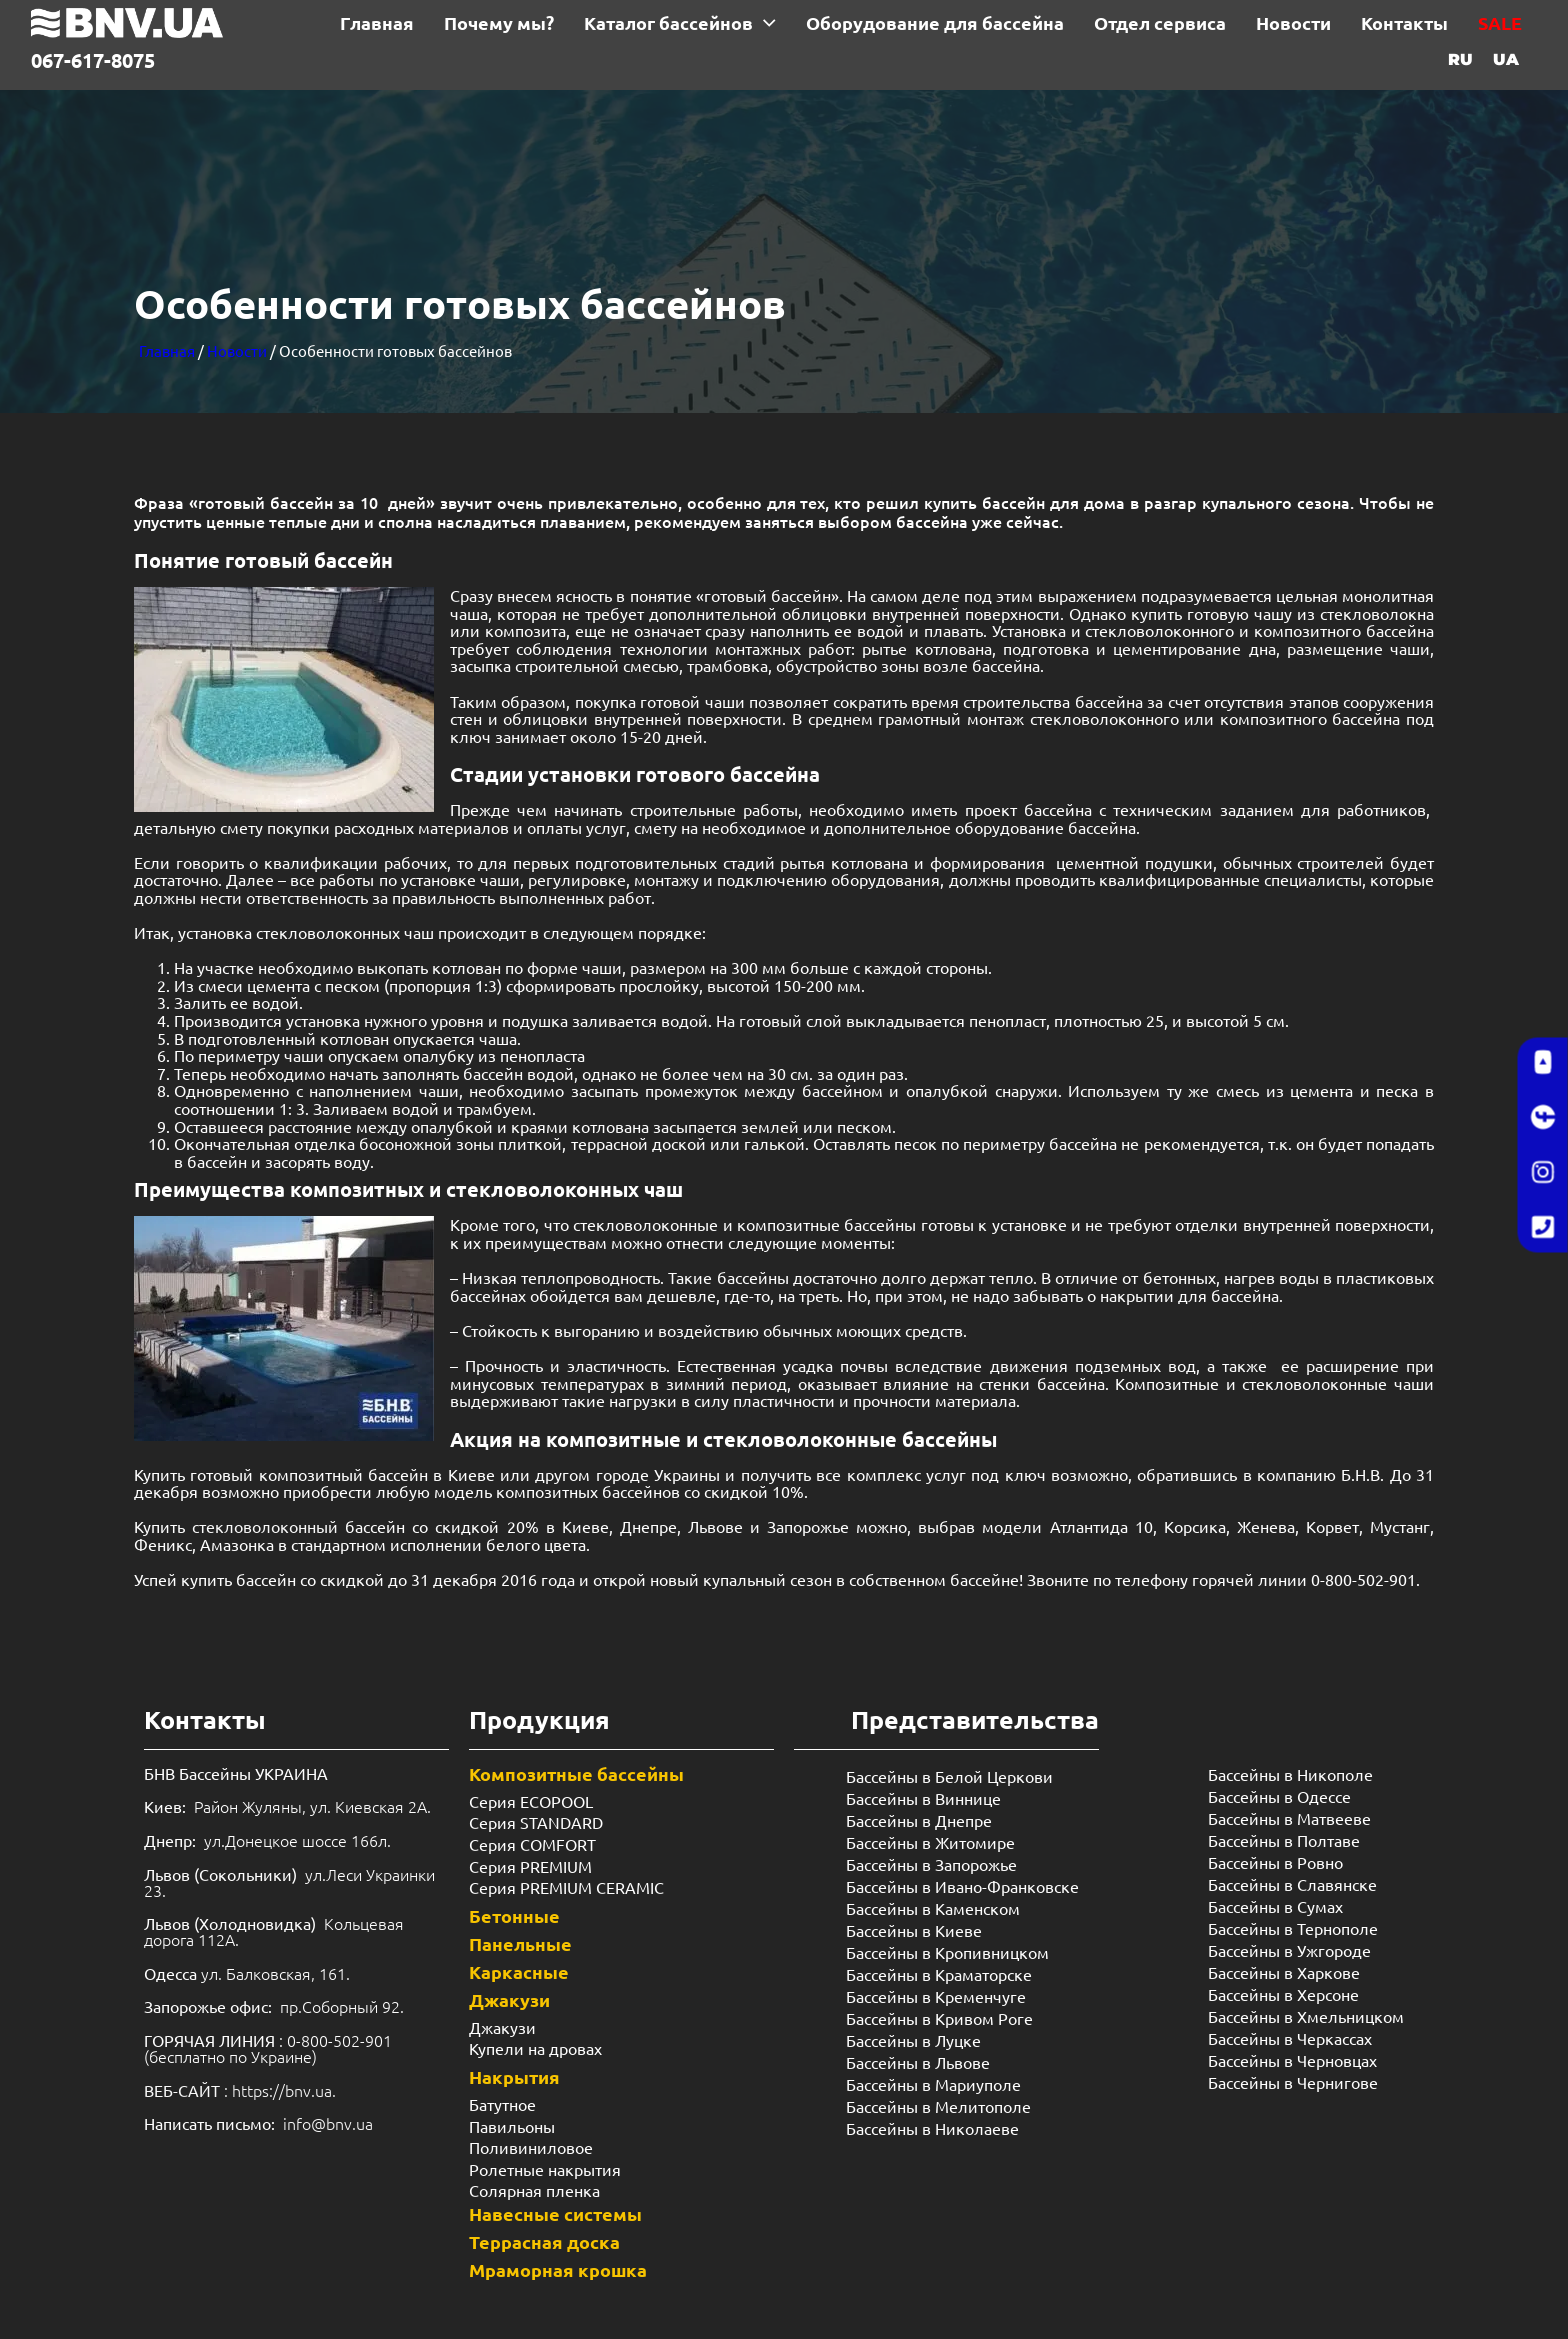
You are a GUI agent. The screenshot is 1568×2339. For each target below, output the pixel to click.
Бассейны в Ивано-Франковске (962, 1886)
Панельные (520, 1943)
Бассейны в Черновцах (1292, 2060)
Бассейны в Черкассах (1290, 2038)
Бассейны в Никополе (1290, 1774)
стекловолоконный (268, 1526)
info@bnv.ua (328, 2123)
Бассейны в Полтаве (1284, 1840)
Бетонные (514, 1915)
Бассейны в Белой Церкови (949, 1776)
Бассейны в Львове (918, 2062)
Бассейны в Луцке (913, 2040)
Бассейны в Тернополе (1293, 1928)
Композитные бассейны (576, 1773)
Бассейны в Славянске (1292, 1884)
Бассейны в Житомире (930, 1842)
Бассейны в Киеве (914, 1930)
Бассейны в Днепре (919, 1820)
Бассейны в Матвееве (1289, 1818)
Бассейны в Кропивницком (947, 1952)
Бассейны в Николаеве (932, 2128)
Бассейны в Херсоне (1283, 1994)
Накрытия (514, 2076)
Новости (237, 350)
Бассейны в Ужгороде (1289, 1950)
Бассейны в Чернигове (1293, 2082)
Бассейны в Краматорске (939, 1974)
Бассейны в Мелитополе (938, 2106)
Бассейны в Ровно (1275, 1862)
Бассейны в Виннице (923, 1798)
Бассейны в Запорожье (931, 1864)
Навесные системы (555, 2213)
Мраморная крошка (558, 2269)
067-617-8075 (93, 60)
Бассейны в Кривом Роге (939, 2018)
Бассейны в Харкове (1284, 1972)
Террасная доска (544, 2241)
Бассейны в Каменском (933, 1908)
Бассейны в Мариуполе (933, 2084)
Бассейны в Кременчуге (936, 1996)
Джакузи (509, 1999)
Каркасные (519, 1971)
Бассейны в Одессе (1279, 1796)
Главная (167, 350)
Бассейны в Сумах (1275, 1906)
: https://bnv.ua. (240, 2090)
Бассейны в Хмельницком (1306, 2016)
